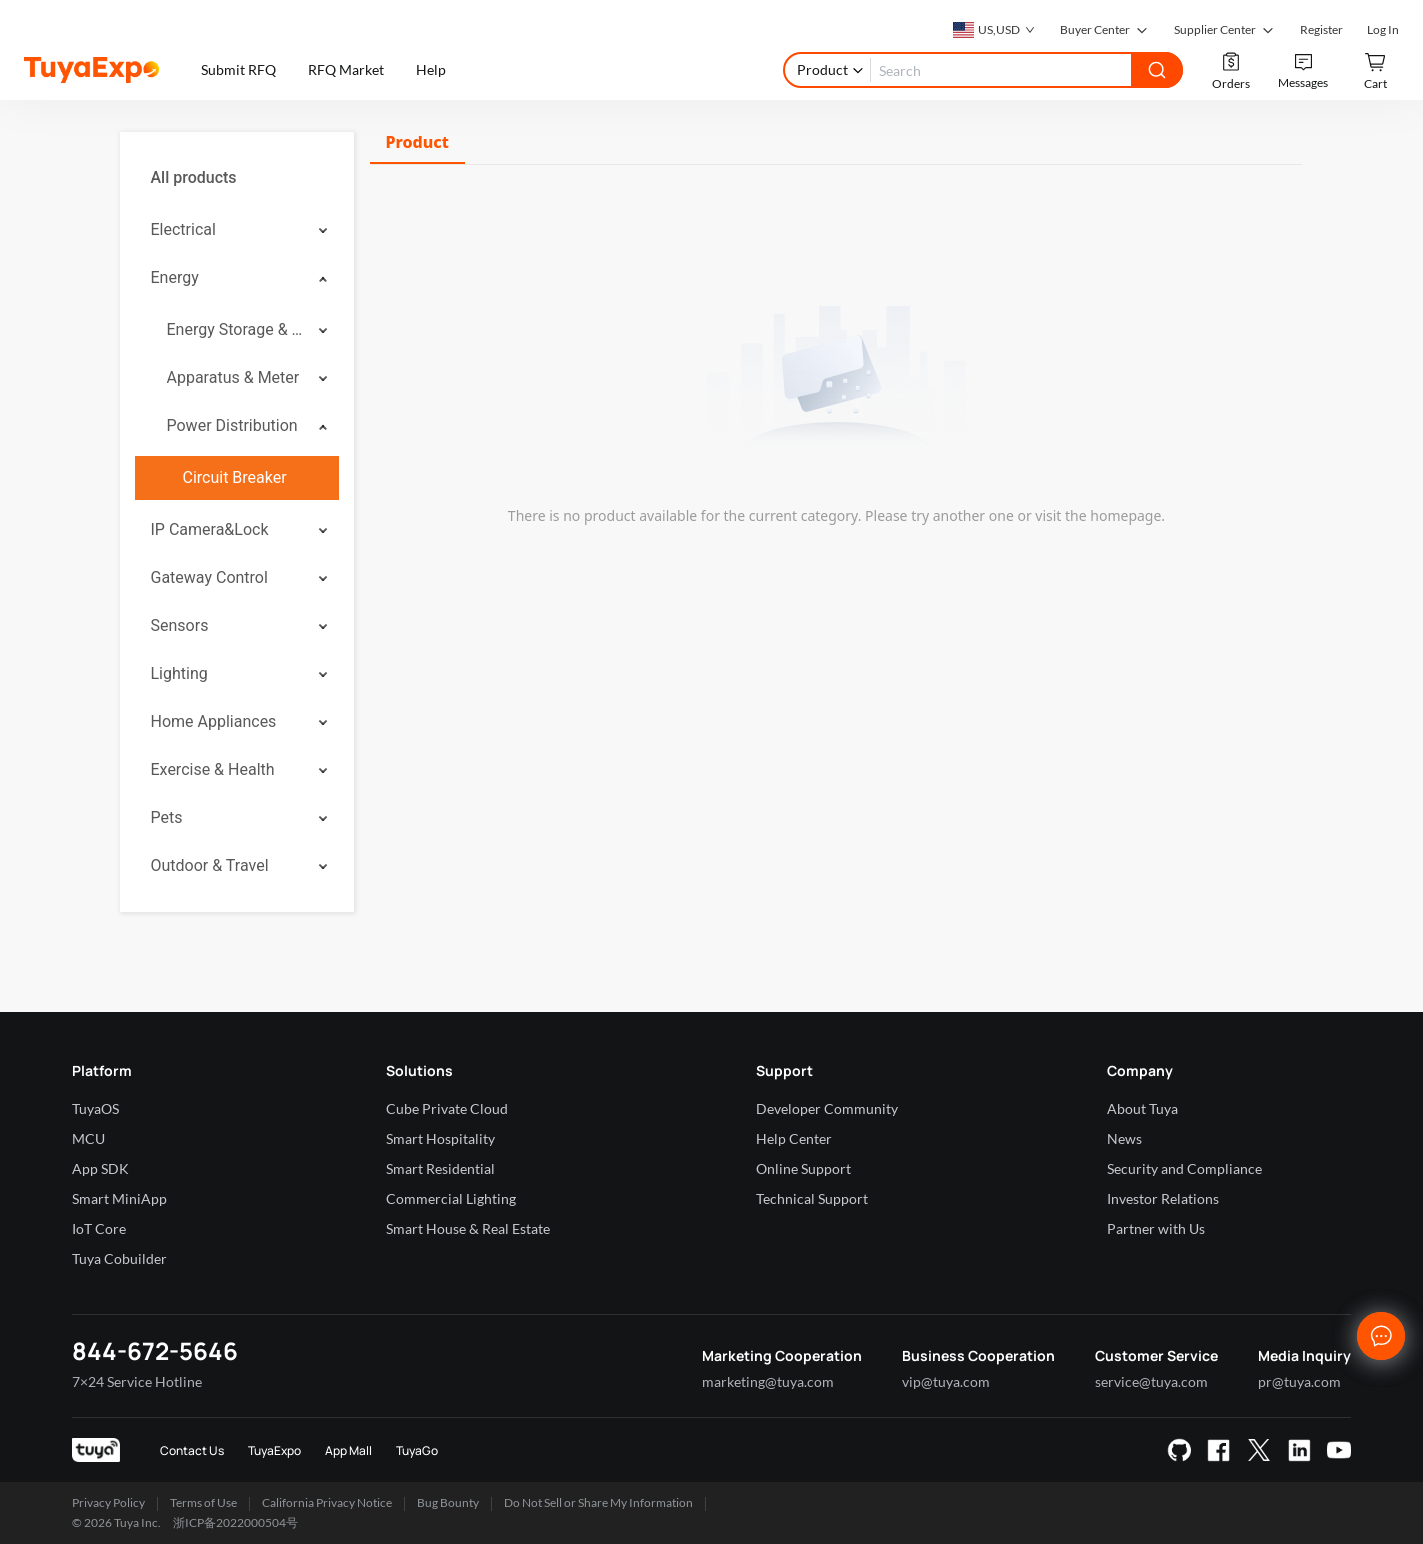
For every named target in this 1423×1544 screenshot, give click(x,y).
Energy (175, 277)
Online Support (803, 1168)
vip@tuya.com (946, 1381)
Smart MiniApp (119, 1198)
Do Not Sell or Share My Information (598, 1502)
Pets (167, 817)
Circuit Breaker (235, 477)
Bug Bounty (448, 1502)
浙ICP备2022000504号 (235, 1522)
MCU (88, 1138)
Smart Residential (440, 1168)
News (1124, 1138)
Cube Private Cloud (447, 1108)
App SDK (100, 1168)
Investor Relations (1163, 1198)
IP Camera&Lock (210, 529)
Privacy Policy (108, 1502)
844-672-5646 (155, 1350)
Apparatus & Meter (233, 377)
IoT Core (99, 1228)
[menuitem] (237, 178)
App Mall (348, 1450)
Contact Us (192, 1450)
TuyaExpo (274, 1450)
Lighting (179, 673)
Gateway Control (209, 577)
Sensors (180, 625)
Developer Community (827, 1108)
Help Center (794, 1138)
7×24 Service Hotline (137, 1381)
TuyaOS (95, 1108)
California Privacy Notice (327, 1502)
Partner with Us (1156, 1228)
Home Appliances (214, 721)
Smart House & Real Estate (468, 1228)
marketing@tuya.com (768, 1381)
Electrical (183, 229)
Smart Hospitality (440, 1138)
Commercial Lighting (451, 1198)
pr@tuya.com (1299, 1381)
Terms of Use (203, 1502)
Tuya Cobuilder (119, 1258)
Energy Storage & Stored (236, 329)
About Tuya (1142, 1108)
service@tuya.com (1151, 1381)
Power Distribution (232, 425)
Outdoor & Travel (210, 865)
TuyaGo (417, 1450)
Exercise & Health (213, 769)
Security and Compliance (1184, 1168)
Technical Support (812, 1198)
